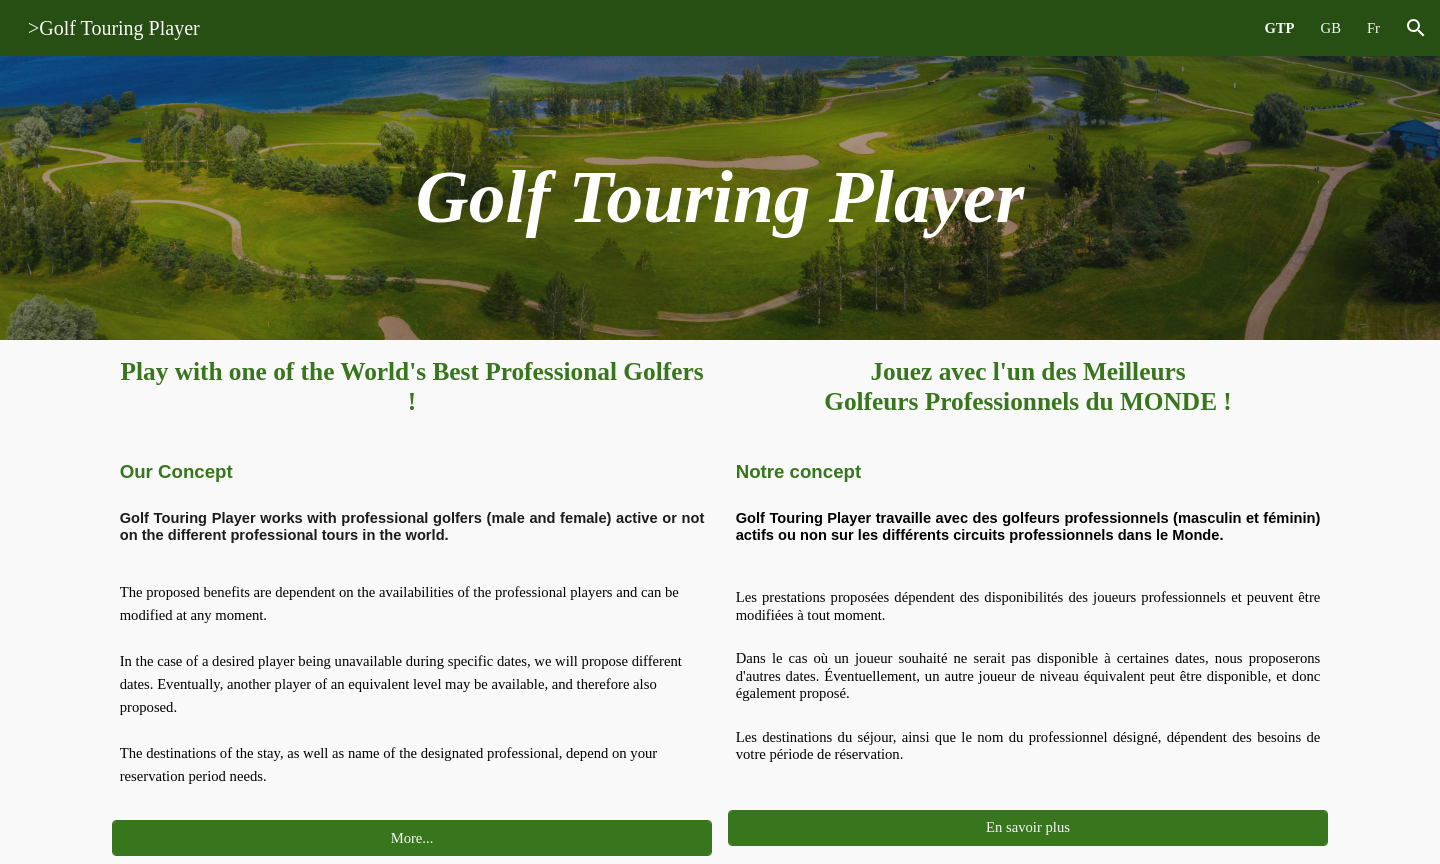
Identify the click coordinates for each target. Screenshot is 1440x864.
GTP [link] (1279, 28)
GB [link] (1331, 28)
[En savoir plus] (1028, 828)
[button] (1416, 28)
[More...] (412, 838)
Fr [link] (1373, 28)
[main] (720, 198)
